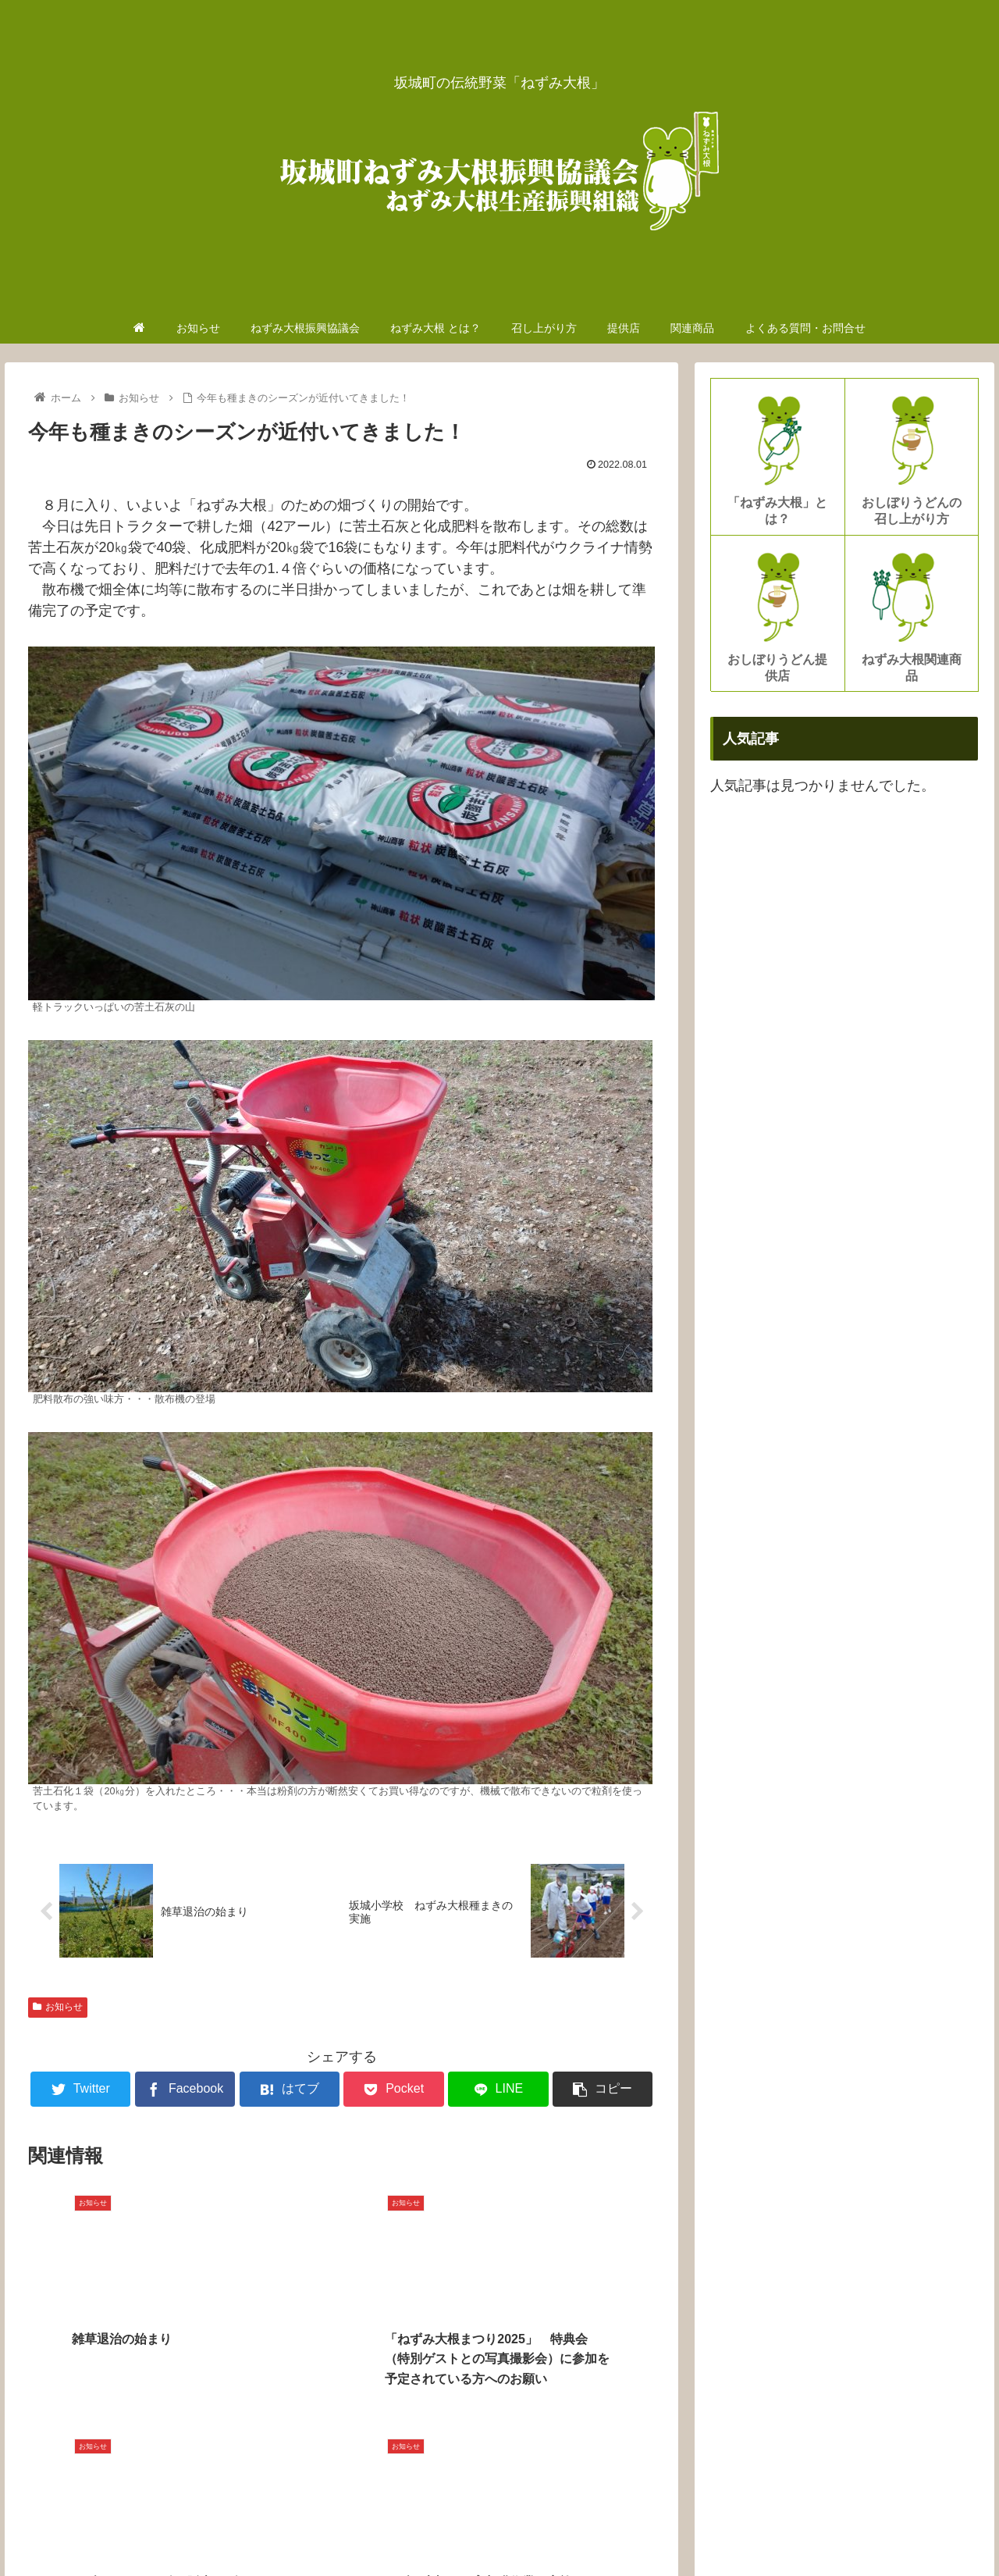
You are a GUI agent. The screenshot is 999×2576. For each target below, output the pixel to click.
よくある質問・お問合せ (918, 2527)
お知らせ (58, 2008)
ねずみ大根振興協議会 (488, 2527)
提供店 (764, 2527)
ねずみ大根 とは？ (605, 2527)
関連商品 (819, 2527)
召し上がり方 (699, 2527)
